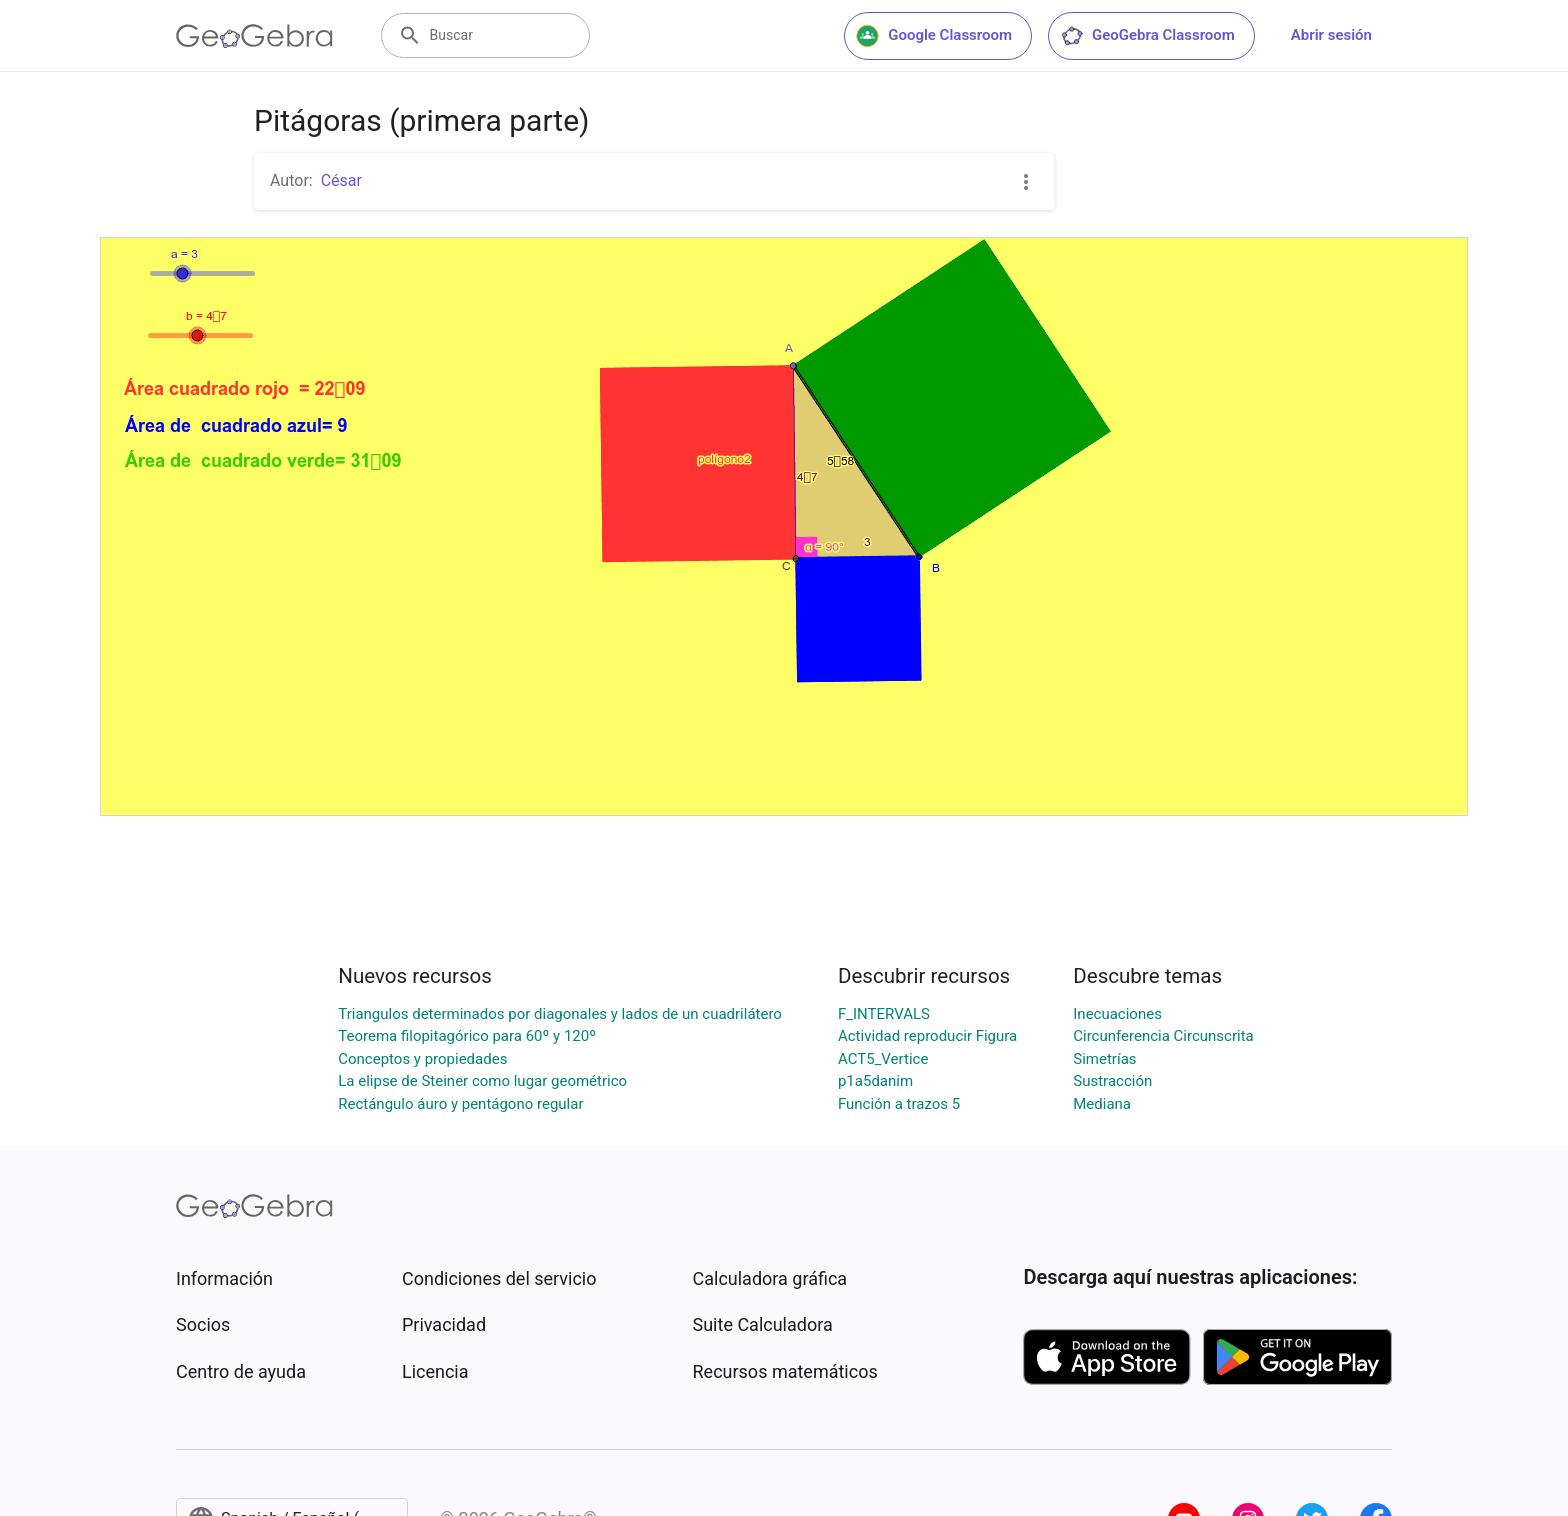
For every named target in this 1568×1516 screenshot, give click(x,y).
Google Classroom (934, 36)
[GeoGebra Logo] (254, 36)
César (341, 180)
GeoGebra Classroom (1147, 36)
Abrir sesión (1331, 35)
